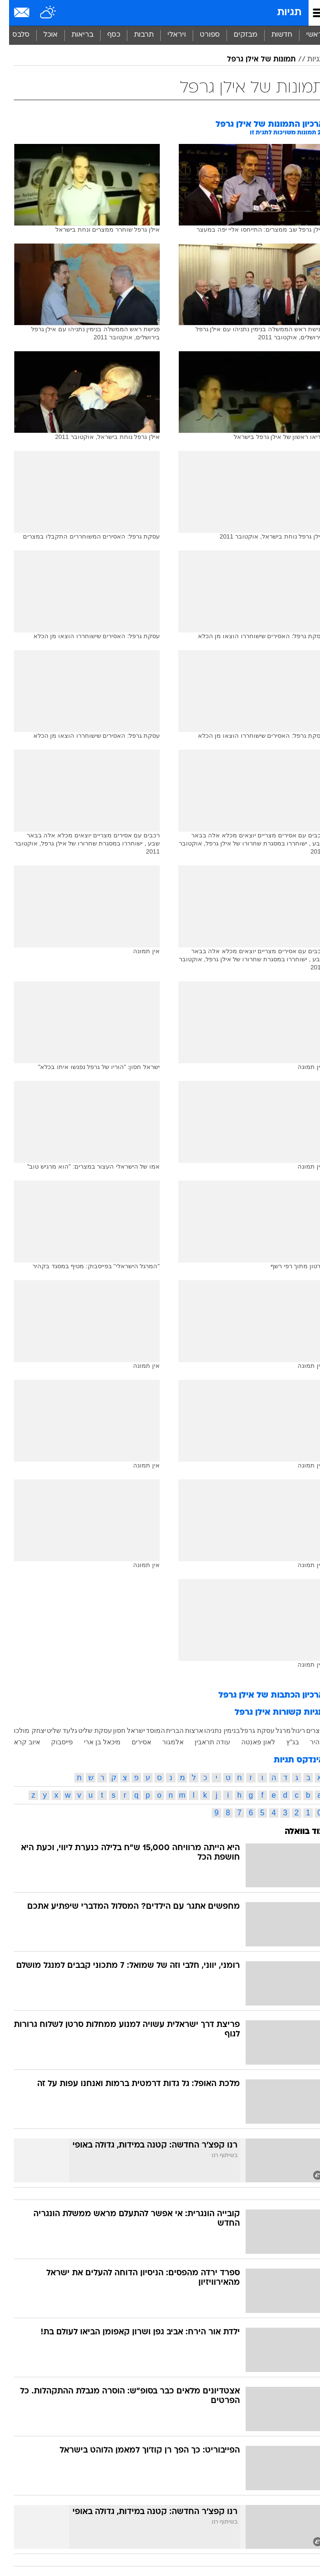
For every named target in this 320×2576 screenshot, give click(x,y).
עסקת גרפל (248, 1730)
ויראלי (167, 35)
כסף (104, 35)
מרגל (274, 1730)
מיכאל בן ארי (93, 1742)
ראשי (305, 35)
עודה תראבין (203, 1742)
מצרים (306, 1730)
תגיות (280, 13)
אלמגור (164, 1742)
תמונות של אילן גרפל (252, 59)
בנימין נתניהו (213, 1730)
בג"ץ (283, 1742)
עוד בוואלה (295, 1832)
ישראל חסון (120, 1730)
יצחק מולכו (21, 1730)
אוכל (41, 35)
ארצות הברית (176, 1730)
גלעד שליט (53, 1730)
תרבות (135, 35)
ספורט (201, 35)
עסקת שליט (86, 1730)
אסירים (132, 1742)
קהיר (308, 1742)
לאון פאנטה (249, 1742)
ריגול (289, 1730)
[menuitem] (272, 35)
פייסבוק (53, 1742)
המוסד (146, 1730)
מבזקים (236, 35)
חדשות (272, 35)
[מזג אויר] (39, 13)
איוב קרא (18, 1742)
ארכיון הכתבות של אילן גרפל (262, 1695)
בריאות (73, 35)
